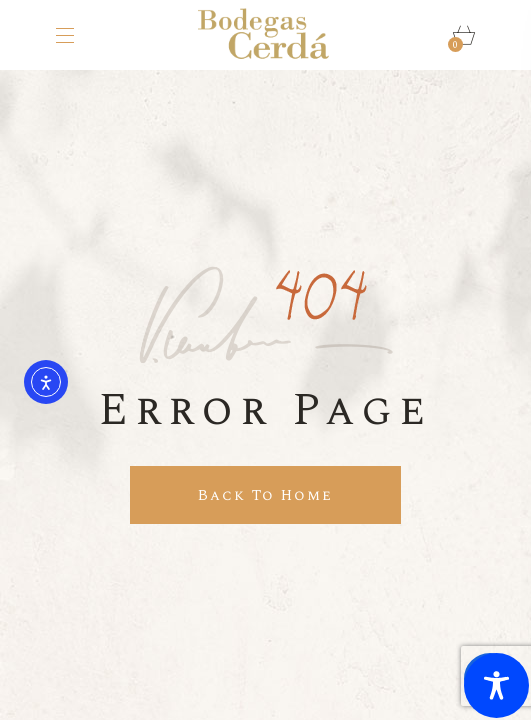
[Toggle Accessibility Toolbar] (496, 685)
